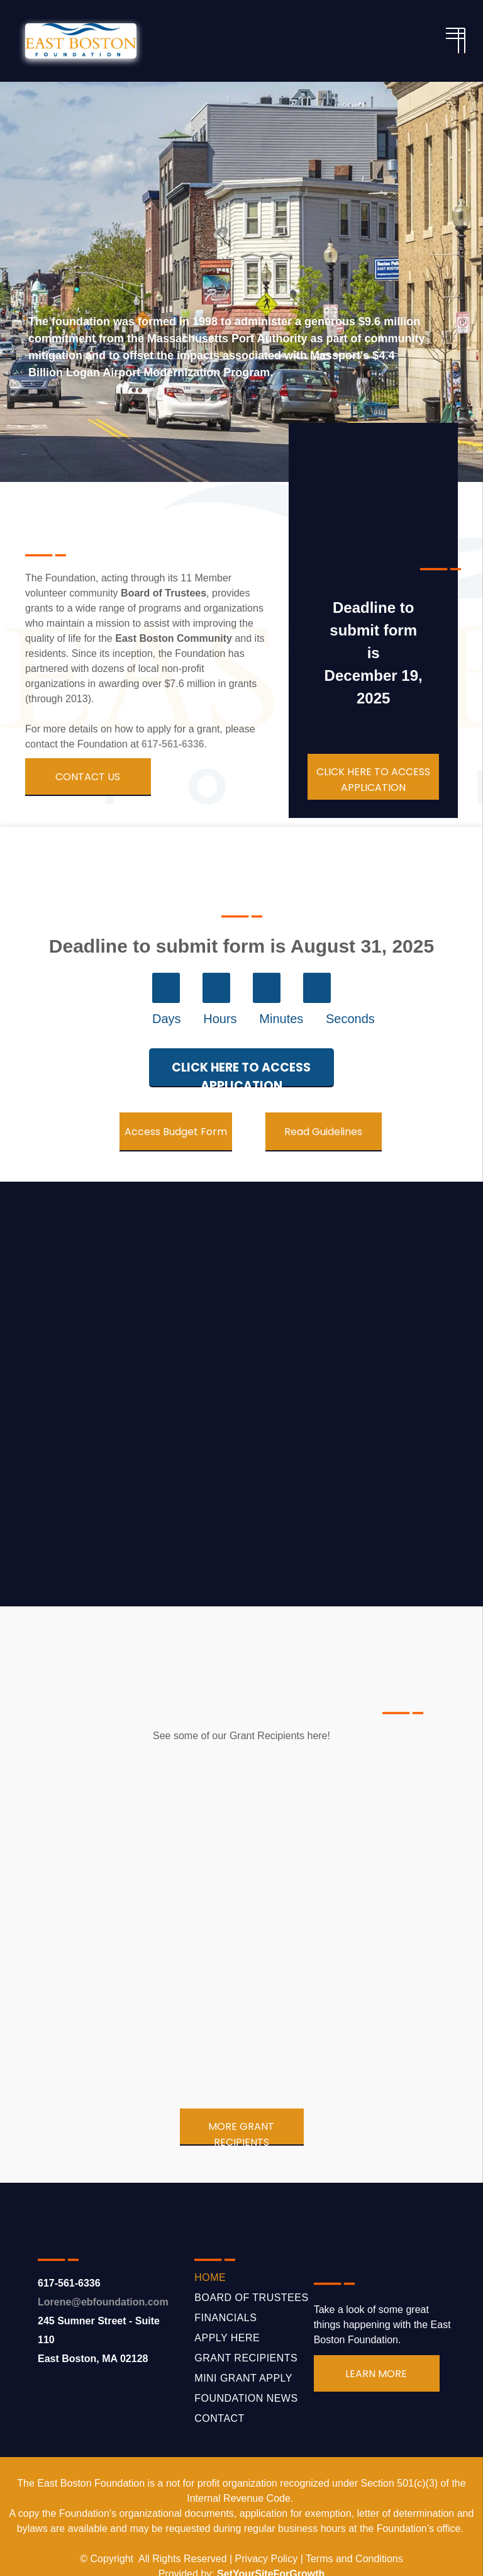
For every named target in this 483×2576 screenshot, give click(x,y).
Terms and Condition (352, 2558)
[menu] (455, 33)
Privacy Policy (266, 2558)
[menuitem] (253, 2278)
